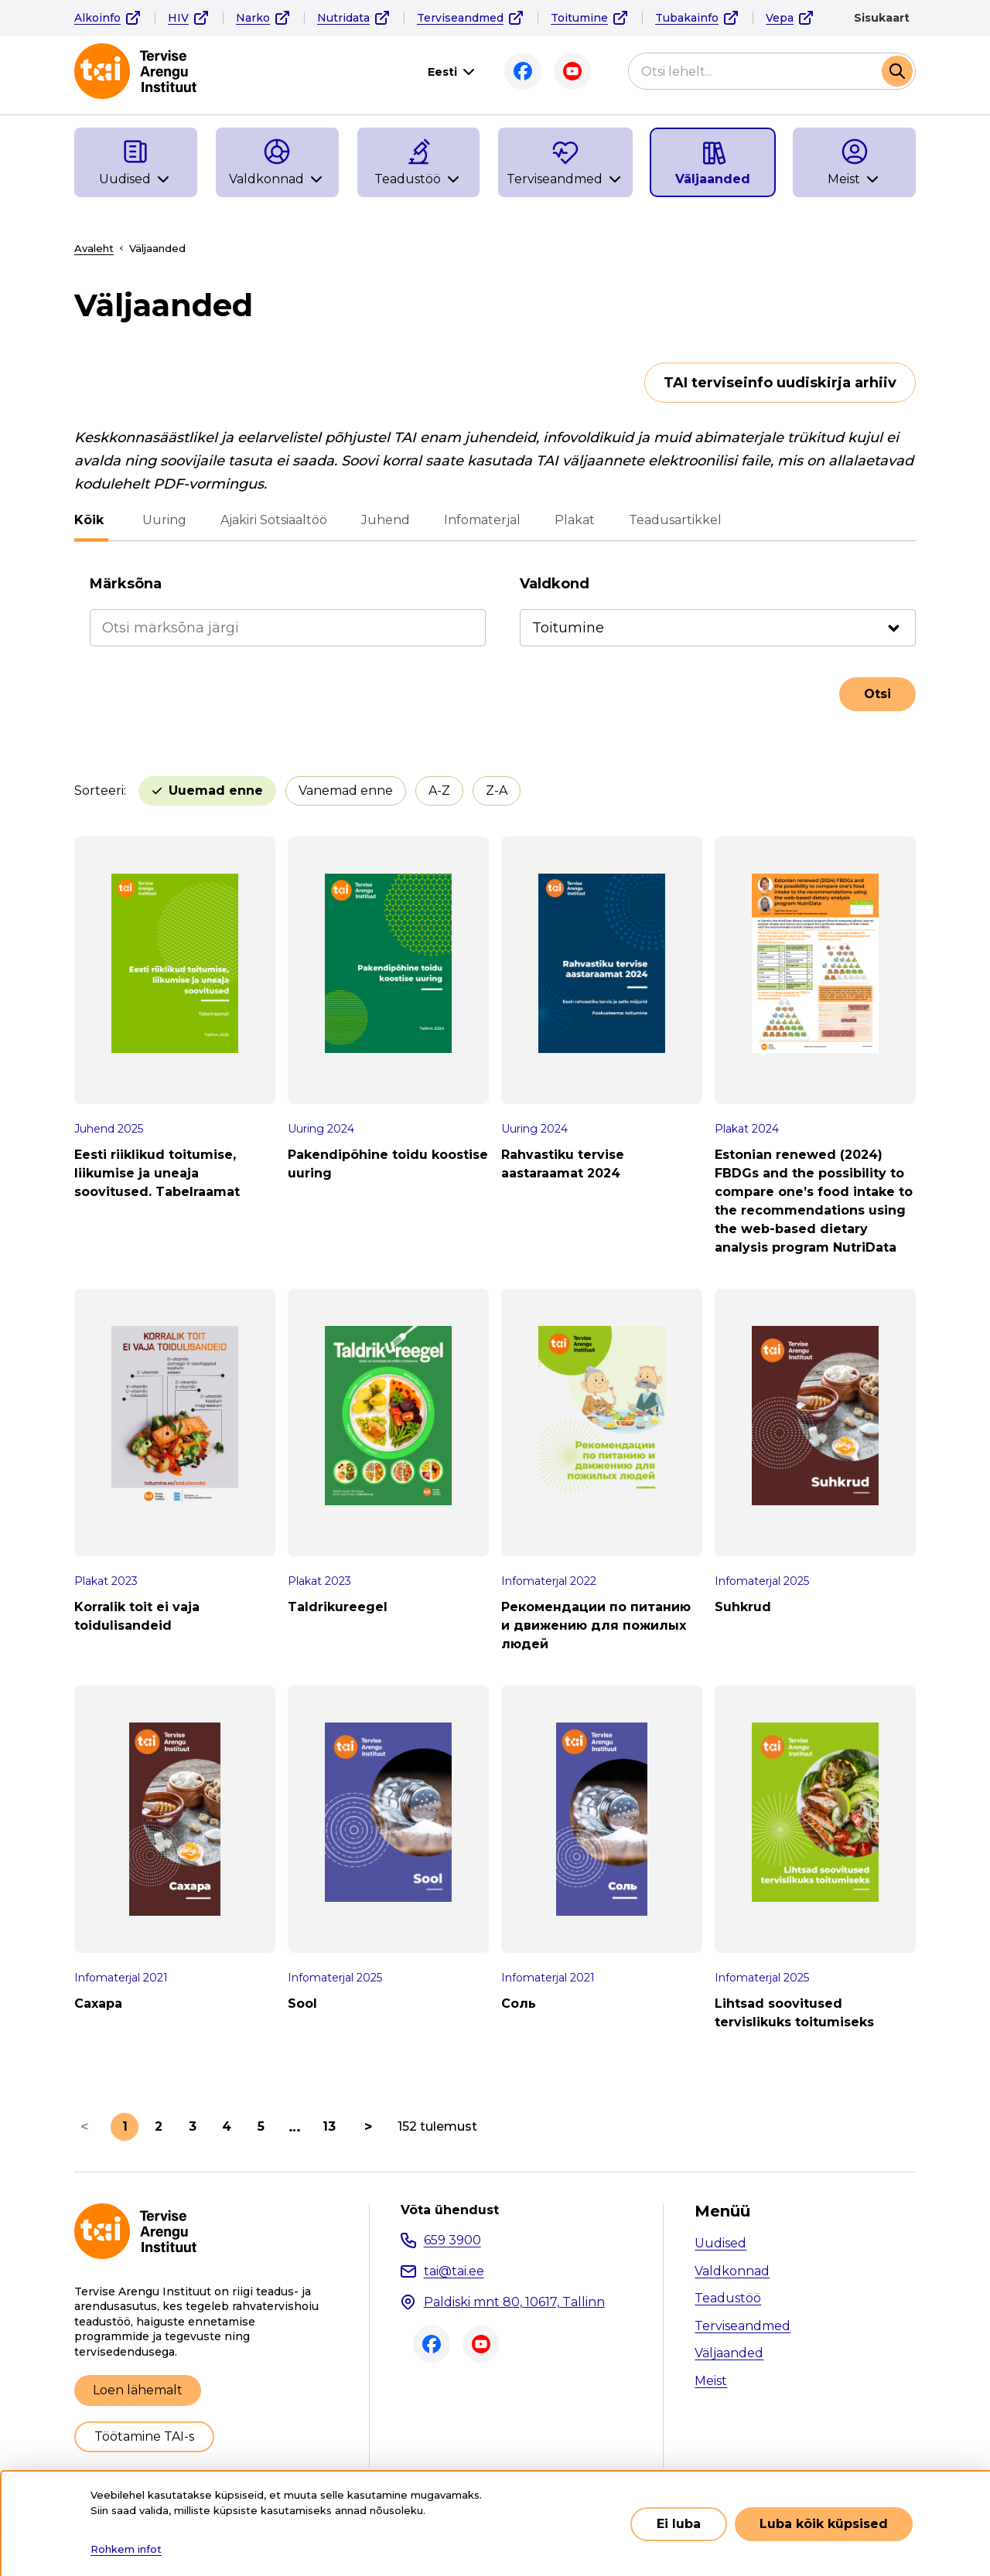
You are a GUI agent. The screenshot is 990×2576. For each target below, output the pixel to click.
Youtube (572, 71)
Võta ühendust (450, 2210)
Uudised (720, 2243)
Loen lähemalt (138, 2390)
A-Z (439, 790)
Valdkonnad (732, 2271)
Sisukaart (882, 18)
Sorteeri (99, 790)
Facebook (522, 71)
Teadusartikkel (670, 520)
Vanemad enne (346, 790)
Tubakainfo (687, 18)
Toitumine (579, 18)
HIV (178, 18)
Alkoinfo (97, 18)
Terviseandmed (460, 18)
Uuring (160, 520)
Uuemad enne (216, 790)
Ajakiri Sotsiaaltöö (269, 520)
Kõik (89, 520)
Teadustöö (728, 2298)
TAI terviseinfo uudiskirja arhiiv (780, 382)
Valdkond (554, 583)
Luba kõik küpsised (824, 2523)
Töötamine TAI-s (144, 2436)
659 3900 (452, 2240)
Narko (253, 18)
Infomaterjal (477, 520)
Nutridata (343, 18)
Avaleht (94, 248)
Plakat (570, 520)
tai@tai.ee (454, 2271)
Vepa (780, 18)
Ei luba (679, 2523)
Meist (711, 2380)
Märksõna (126, 583)
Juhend (381, 520)
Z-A (496, 790)
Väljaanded (729, 2353)
